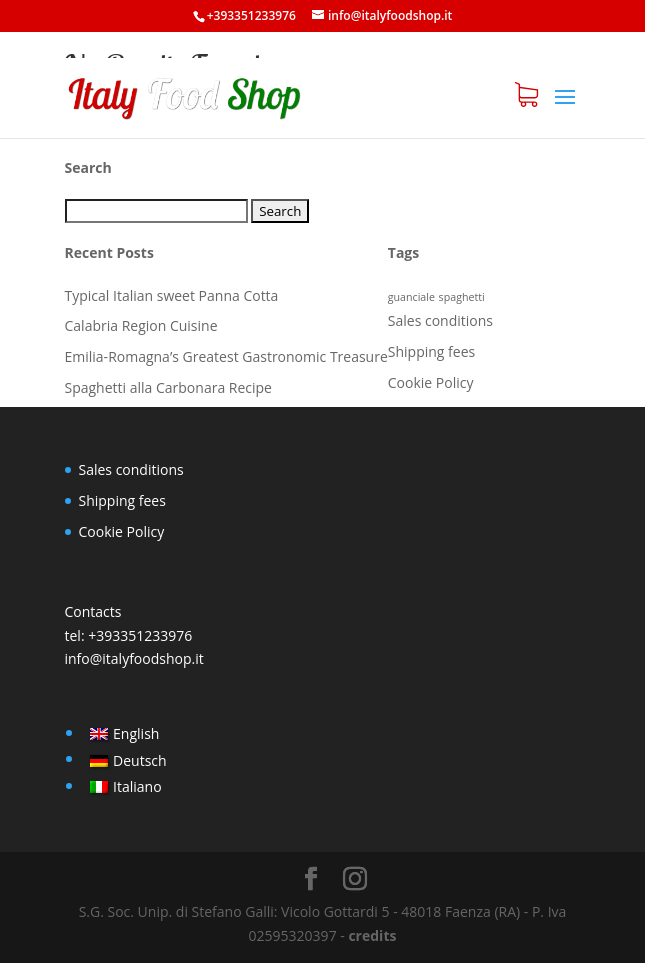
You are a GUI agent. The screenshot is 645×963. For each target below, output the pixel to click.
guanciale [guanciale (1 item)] (411, 297)
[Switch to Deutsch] (128, 760)
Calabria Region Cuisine (141, 325)
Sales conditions (440, 320)
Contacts (93, 611)
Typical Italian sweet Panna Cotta (172, 295)
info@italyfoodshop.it (134, 658)
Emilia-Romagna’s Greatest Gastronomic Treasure (226, 356)
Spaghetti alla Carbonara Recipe (168, 387)
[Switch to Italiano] (128, 787)
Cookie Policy (431, 382)
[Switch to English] (128, 734)
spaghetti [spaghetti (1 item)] (462, 297)
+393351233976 (140, 635)
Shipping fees (431, 351)
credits (372, 935)
